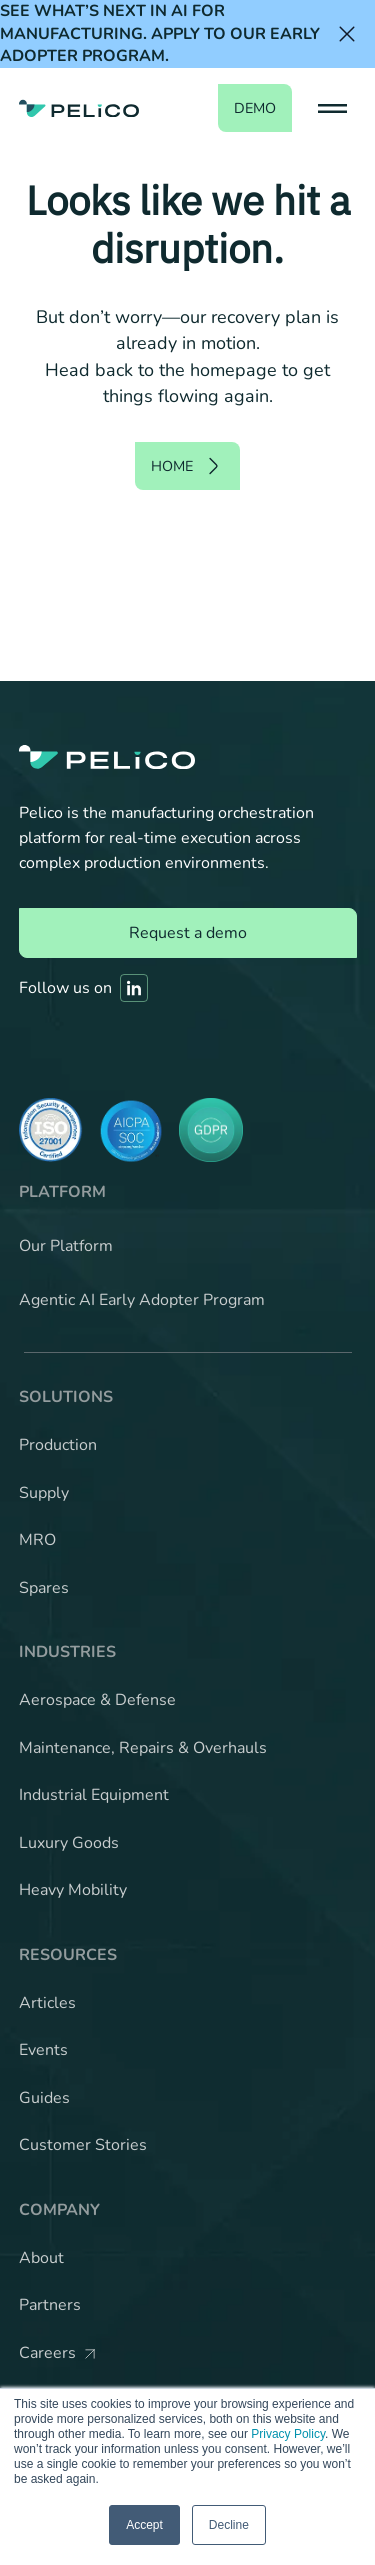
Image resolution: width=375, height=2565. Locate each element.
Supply (44, 1493)
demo (255, 108)
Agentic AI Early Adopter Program (142, 1300)
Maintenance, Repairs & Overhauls (143, 1748)
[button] (332, 108)
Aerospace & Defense (97, 1700)
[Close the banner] (347, 34)
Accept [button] (144, 2525)
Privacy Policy (288, 2434)
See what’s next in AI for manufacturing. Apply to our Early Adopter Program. (160, 33)
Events (43, 2050)
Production (58, 1445)
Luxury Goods (69, 1843)
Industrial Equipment (94, 1795)
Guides (44, 2098)
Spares (44, 1588)
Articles (47, 2003)
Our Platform (66, 1246)
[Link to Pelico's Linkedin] (134, 988)
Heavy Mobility (73, 1890)
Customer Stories (83, 2145)
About (41, 2258)
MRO (37, 1540)
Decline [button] (229, 2525)
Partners (50, 2305)
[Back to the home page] (79, 108)
